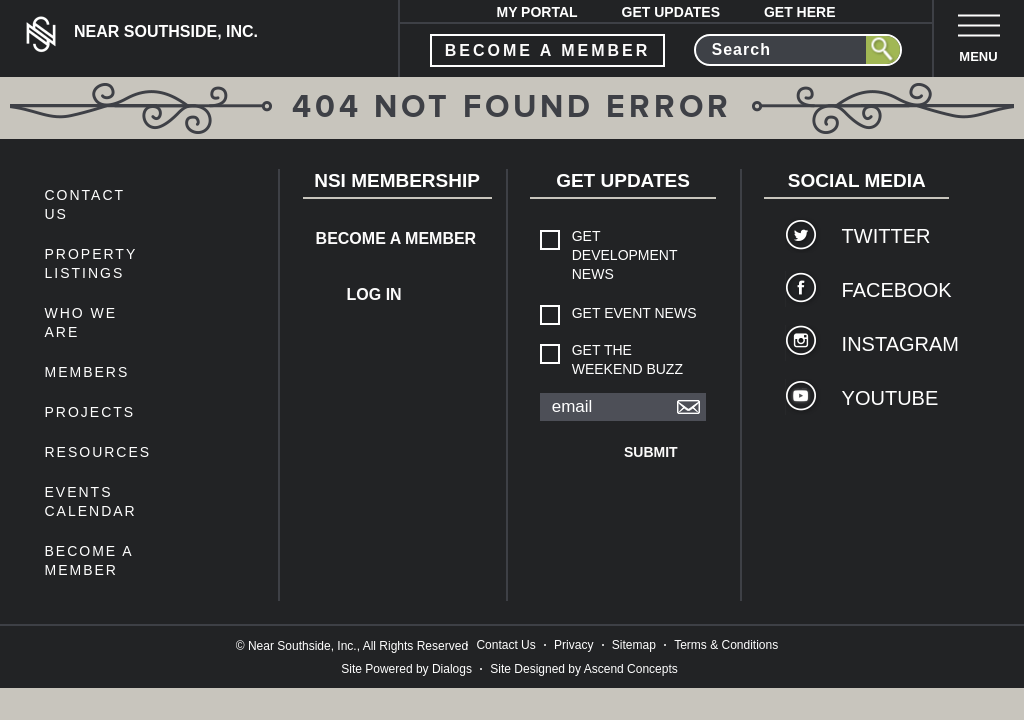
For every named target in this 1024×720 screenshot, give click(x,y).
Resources (97, 452)
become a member (548, 50)
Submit (651, 452)
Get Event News (634, 313)
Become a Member (381, 238)
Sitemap (634, 645)
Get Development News (625, 255)
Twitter (885, 236)
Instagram (885, 344)
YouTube (885, 398)
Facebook (885, 290)
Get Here (800, 12)
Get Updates (671, 12)
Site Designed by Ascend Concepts (583, 669)
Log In (374, 294)
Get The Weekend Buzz (627, 359)
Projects (89, 412)
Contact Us (505, 645)
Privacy (573, 645)
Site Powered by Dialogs (406, 669)
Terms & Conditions (726, 645)
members (86, 372)
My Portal (536, 12)
